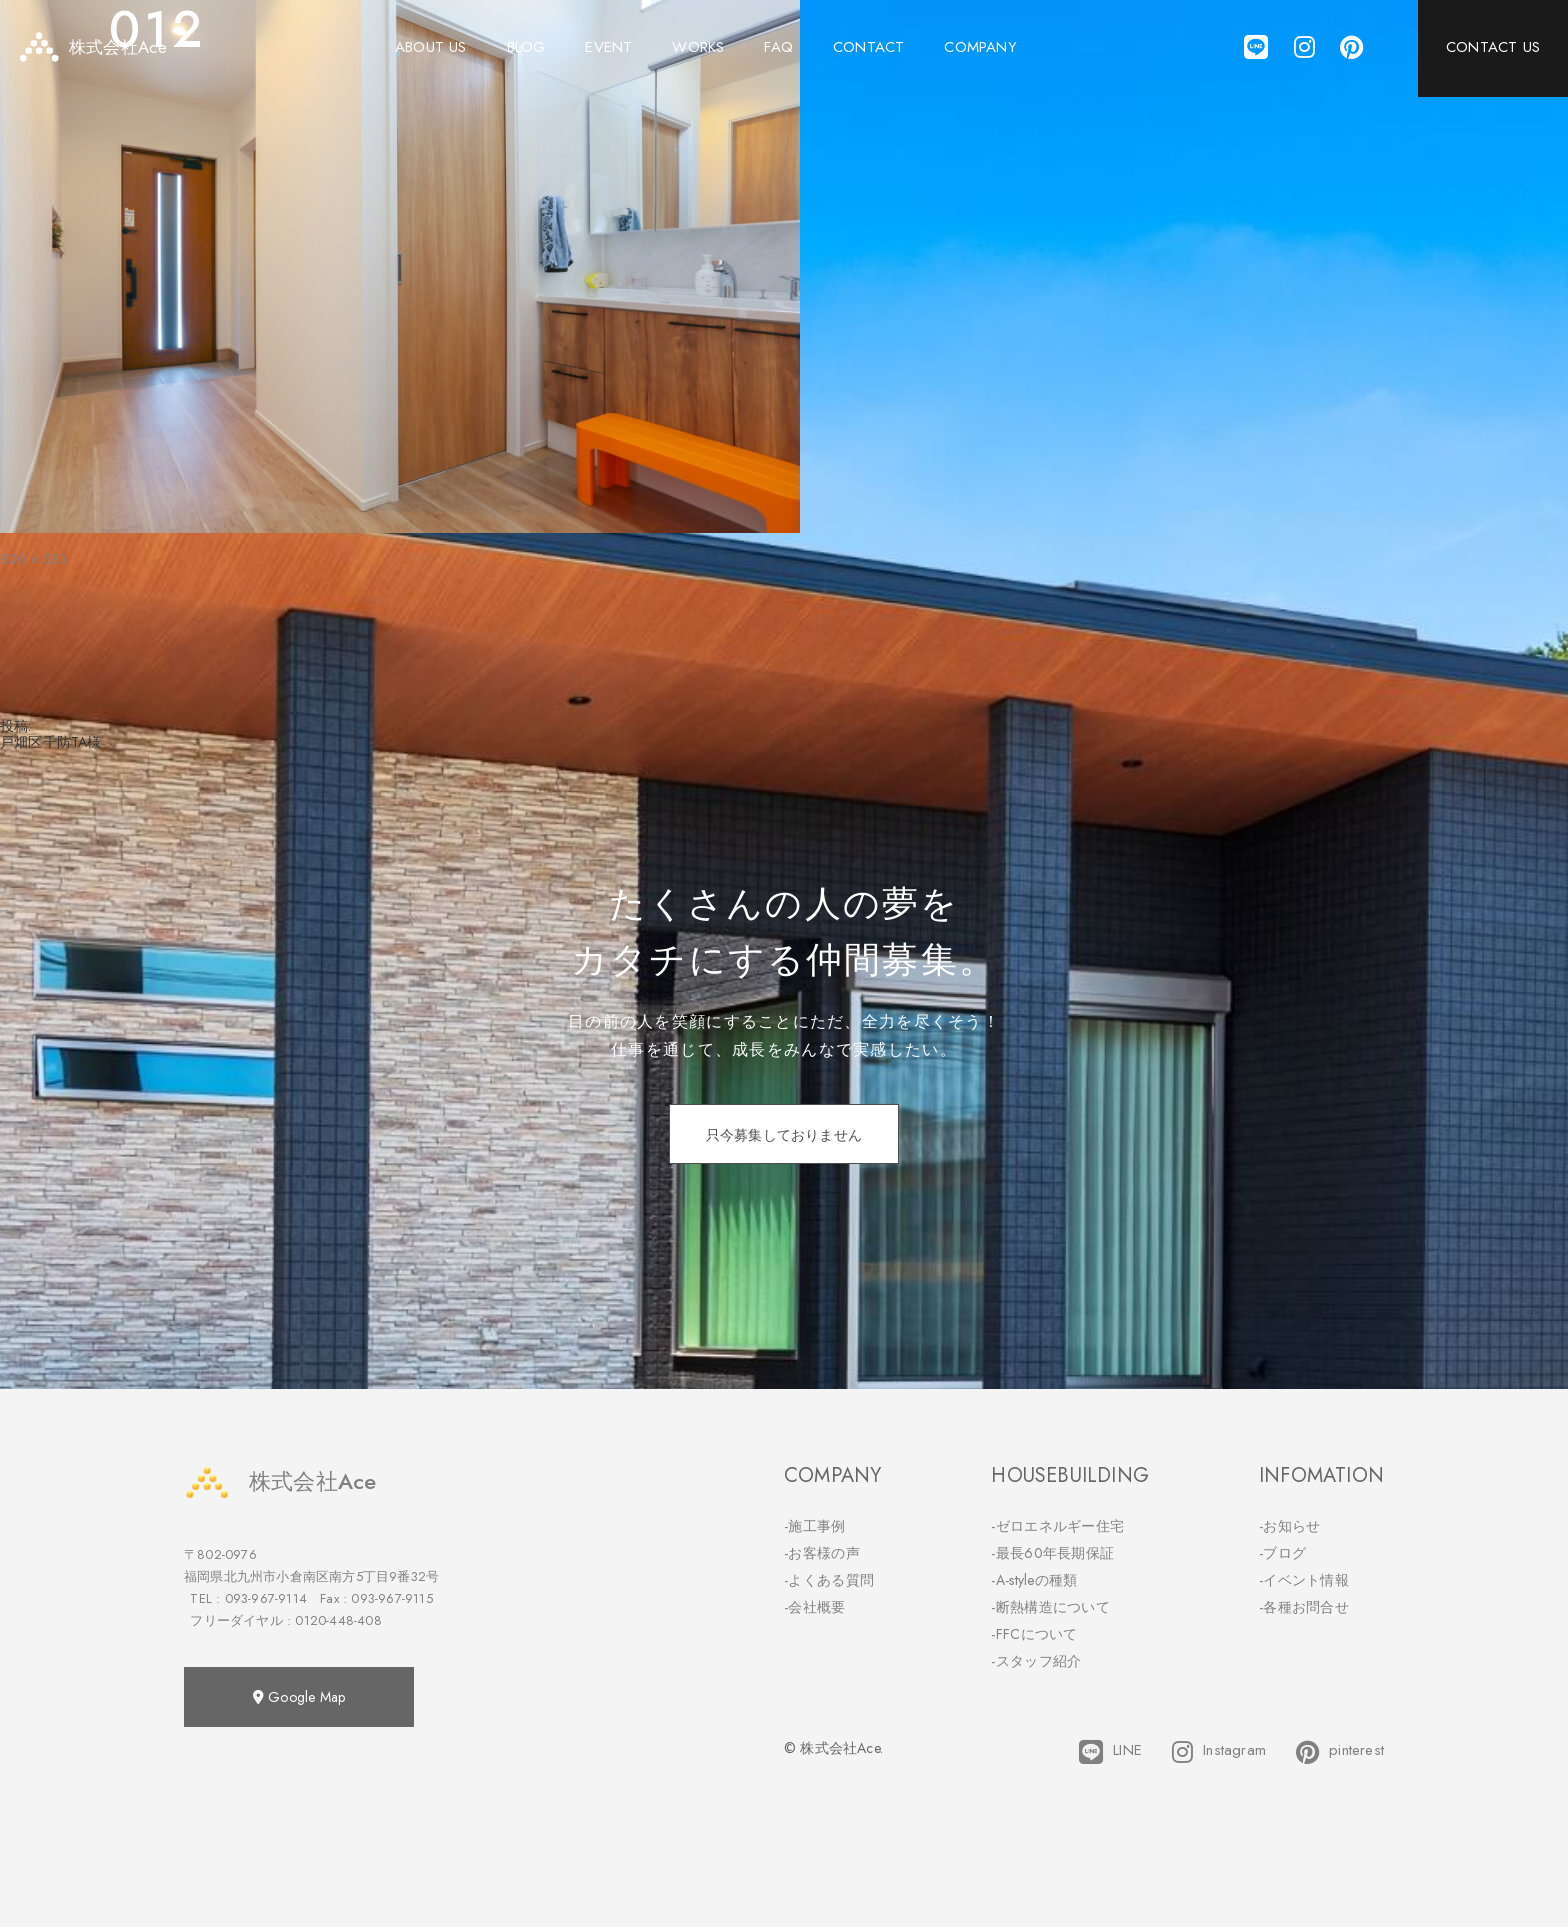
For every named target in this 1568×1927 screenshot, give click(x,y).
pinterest (1340, 1752)
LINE (1110, 1752)
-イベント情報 (1304, 1580)
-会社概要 (815, 1607)
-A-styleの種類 (1034, 1580)
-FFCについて (1034, 1634)
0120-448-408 (338, 1620)
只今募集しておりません (784, 1135)
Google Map (299, 1697)
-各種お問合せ (1304, 1607)
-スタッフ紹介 (1036, 1661)
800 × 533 (34, 559)
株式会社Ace (280, 1481)
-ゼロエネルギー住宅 (1057, 1526)
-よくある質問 (829, 1580)
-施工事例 (815, 1526)
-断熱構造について (1050, 1607)
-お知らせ (1290, 1526)
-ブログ (1282, 1553)
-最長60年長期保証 (1052, 1553)
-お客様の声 (822, 1553)
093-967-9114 (266, 1598)
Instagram (1219, 1752)
